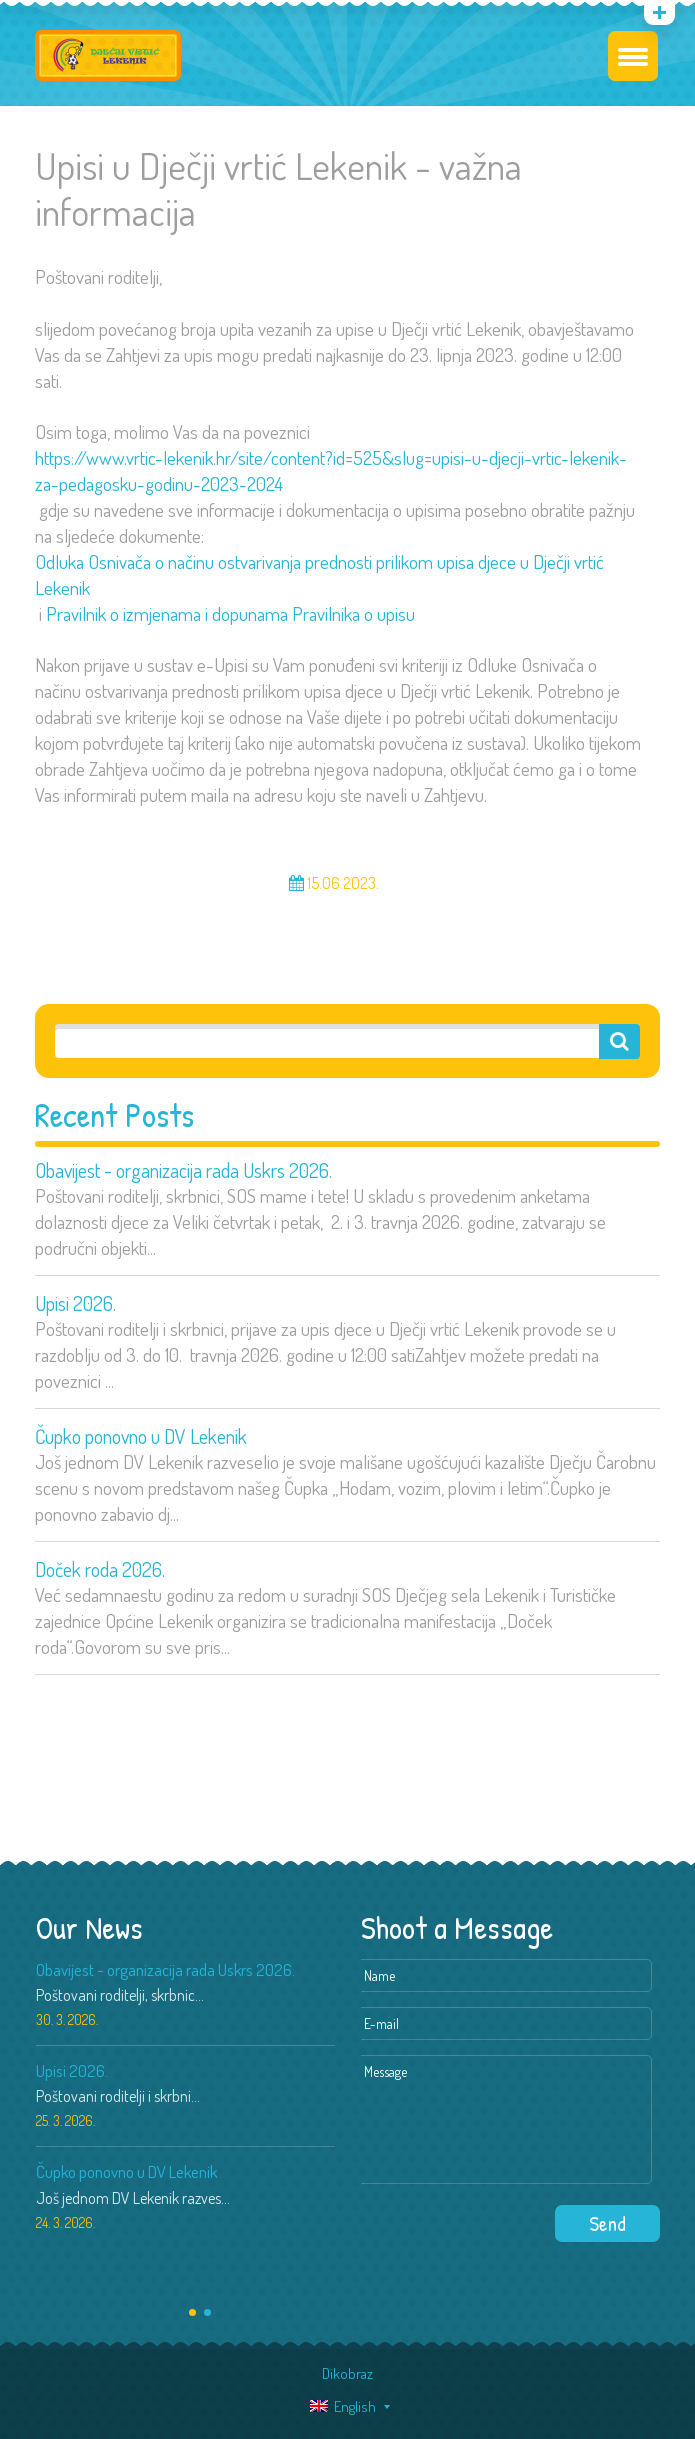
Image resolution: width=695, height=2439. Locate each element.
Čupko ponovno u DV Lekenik (141, 1436)
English (343, 2406)
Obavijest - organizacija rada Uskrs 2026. (183, 1170)
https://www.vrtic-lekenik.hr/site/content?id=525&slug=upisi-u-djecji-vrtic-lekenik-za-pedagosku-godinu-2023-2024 (331, 470)
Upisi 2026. (75, 1303)
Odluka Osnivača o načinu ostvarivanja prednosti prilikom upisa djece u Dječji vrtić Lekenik (319, 574)
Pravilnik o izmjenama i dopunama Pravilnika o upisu (230, 613)
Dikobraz (347, 2373)
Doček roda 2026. (100, 1569)
